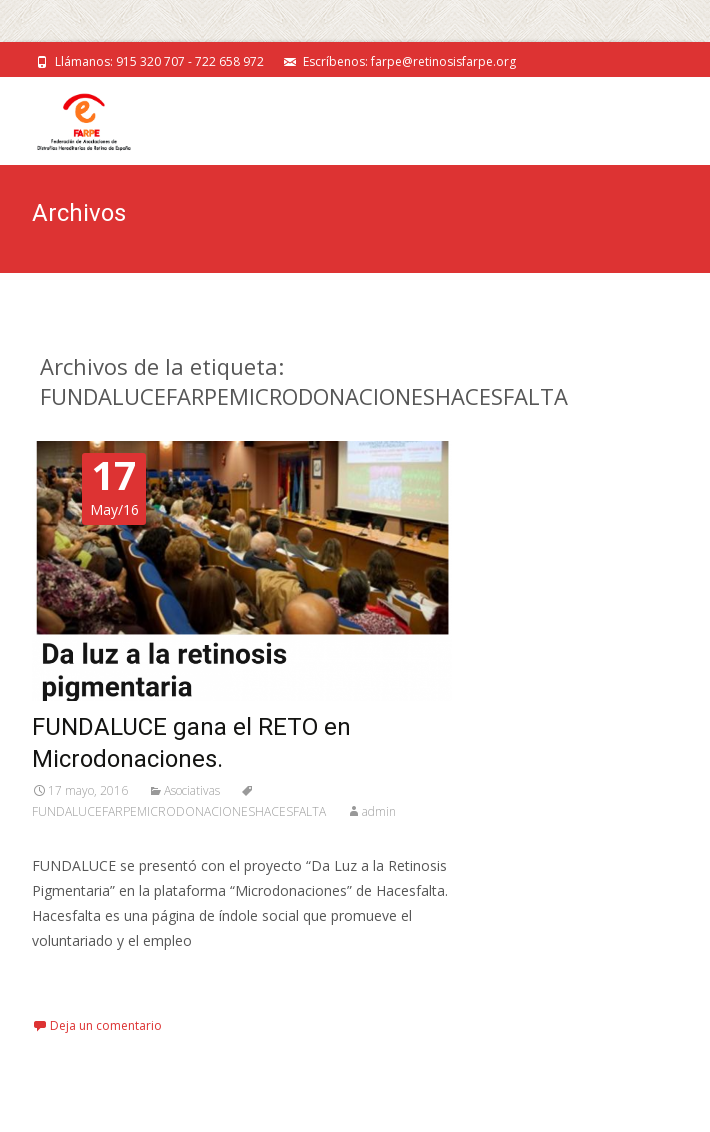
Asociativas (192, 790)
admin (379, 811)
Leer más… (71, 978)
